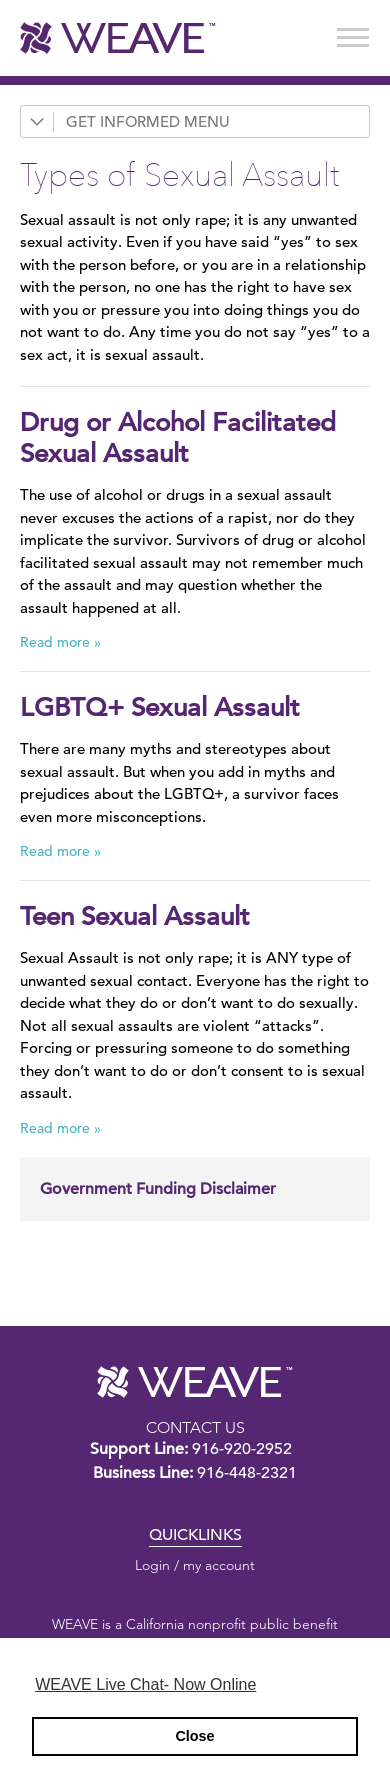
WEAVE (195, 1382)
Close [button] (194, 1736)
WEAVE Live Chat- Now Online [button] (145, 1684)
